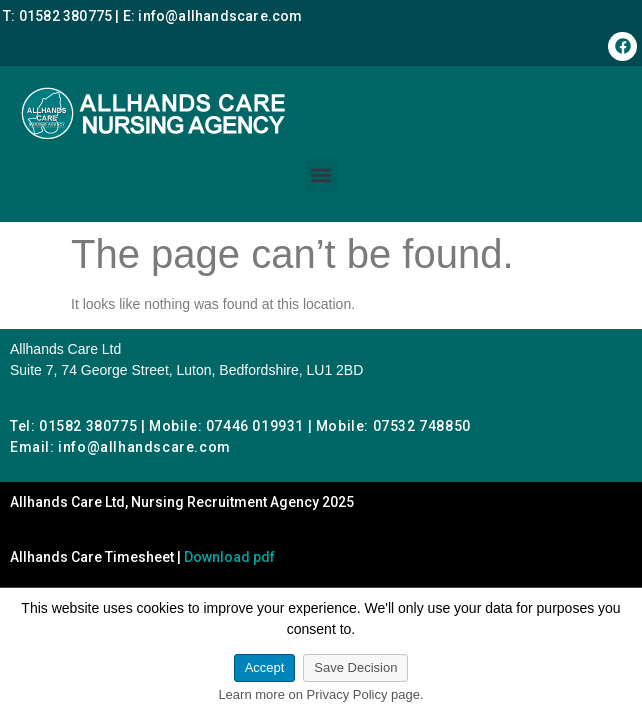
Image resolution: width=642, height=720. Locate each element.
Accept (265, 667)
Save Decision (355, 667)
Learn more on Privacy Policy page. (320, 694)
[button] (321, 175)
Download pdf (229, 557)
